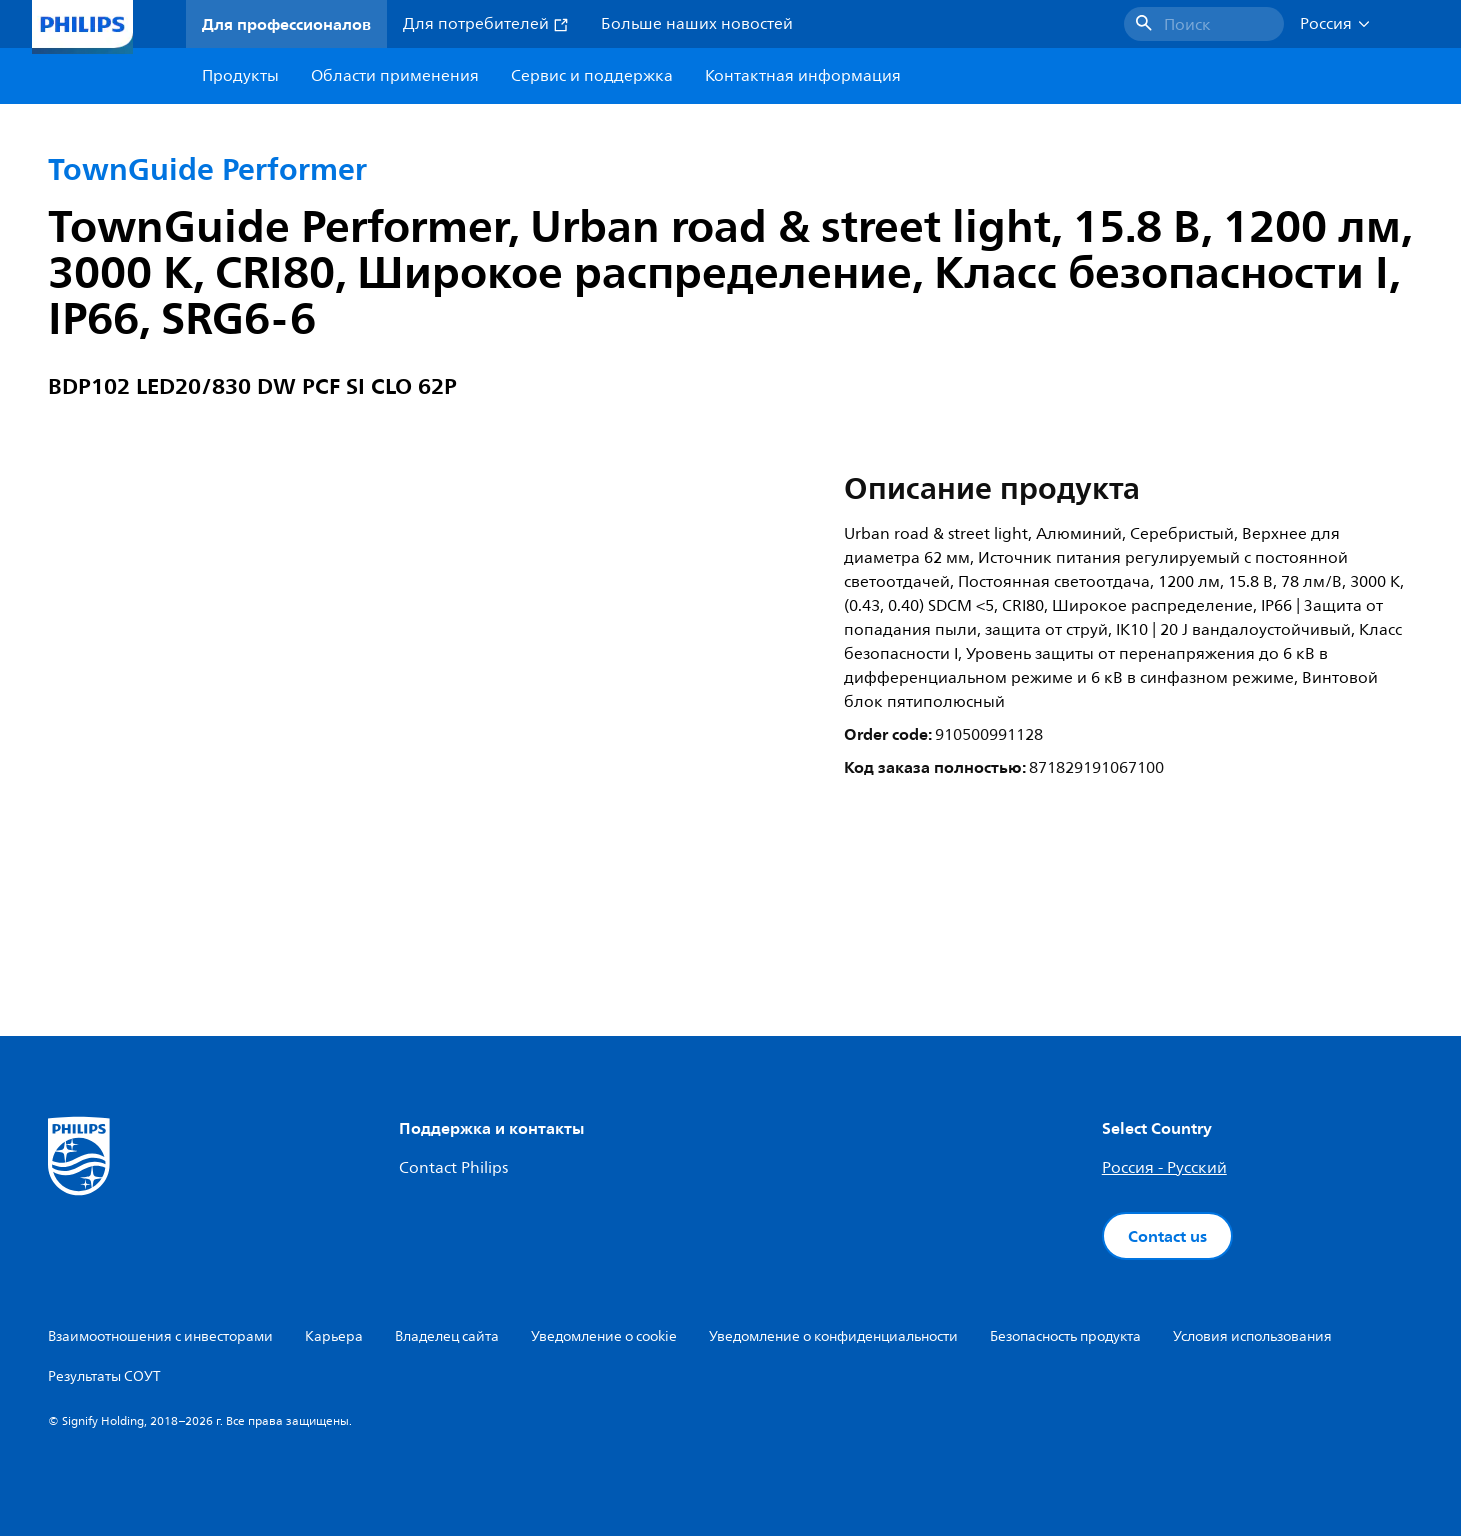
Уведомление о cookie (604, 1336)
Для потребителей (486, 24)
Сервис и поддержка (592, 76)
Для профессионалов (286, 24)
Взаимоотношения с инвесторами (160, 1336)
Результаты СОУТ (104, 1376)
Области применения (395, 76)
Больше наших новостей (697, 24)
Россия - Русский (1164, 1168)
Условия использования (1252, 1336)
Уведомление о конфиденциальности (833, 1336)
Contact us (1167, 1236)
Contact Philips (453, 1168)
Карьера (334, 1336)
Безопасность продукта (1065, 1336)
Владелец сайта (447, 1336)
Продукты (240, 76)
